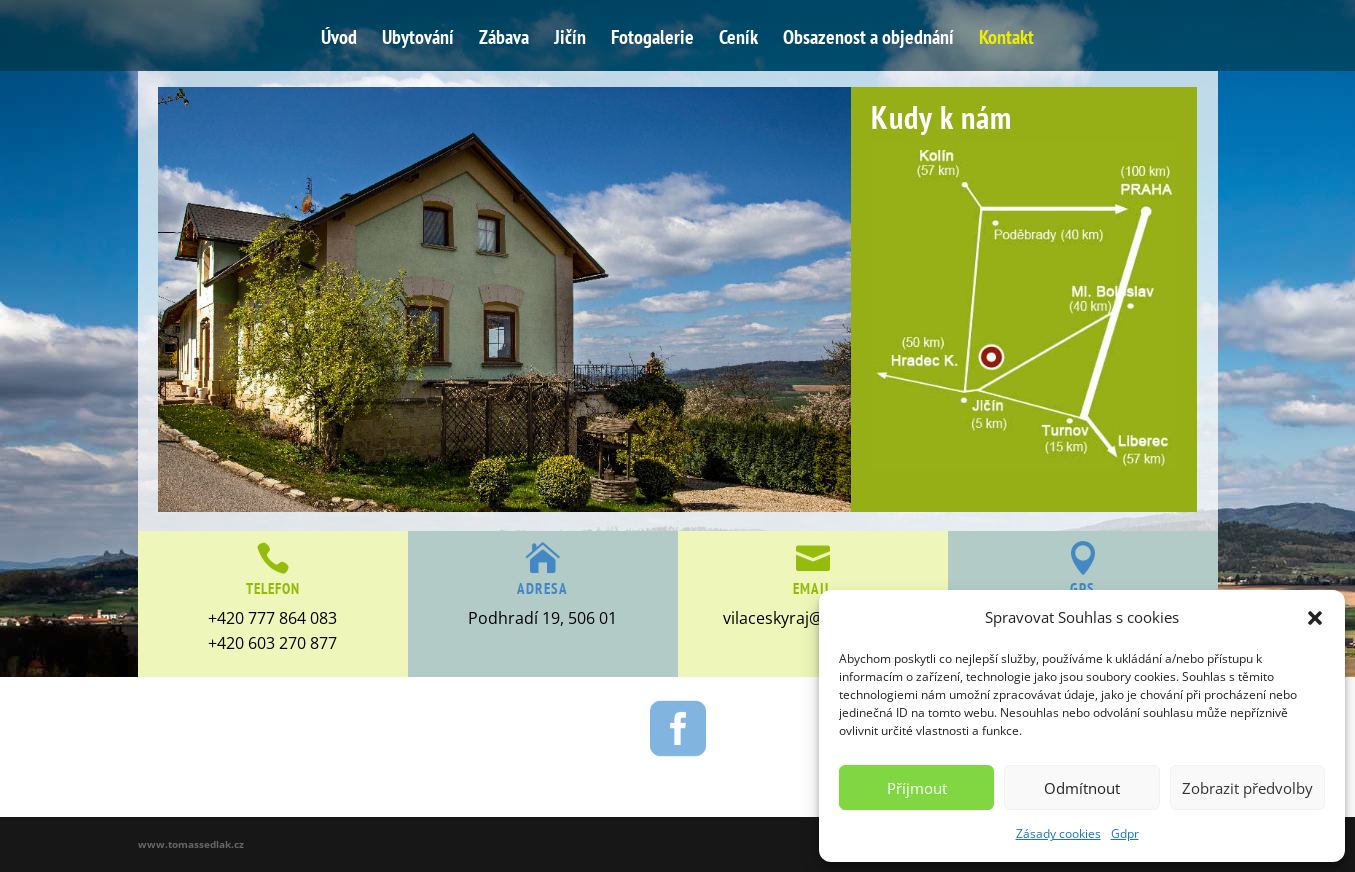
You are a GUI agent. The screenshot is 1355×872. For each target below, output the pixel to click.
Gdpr (1125, 833)
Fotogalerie (652, 40)
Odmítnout (1082, 788)
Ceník (738, 40)
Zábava (504, 40)
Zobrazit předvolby (1247, 788)
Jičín (570, 40)
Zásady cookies (1058, 833)
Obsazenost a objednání (868, 40)
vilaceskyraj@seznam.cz (812, 618)
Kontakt (1006, 40)
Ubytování (418, 40)
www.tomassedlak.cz (191, 844)
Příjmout (917, 788)
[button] (1315, 618)
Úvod (339, 40)
